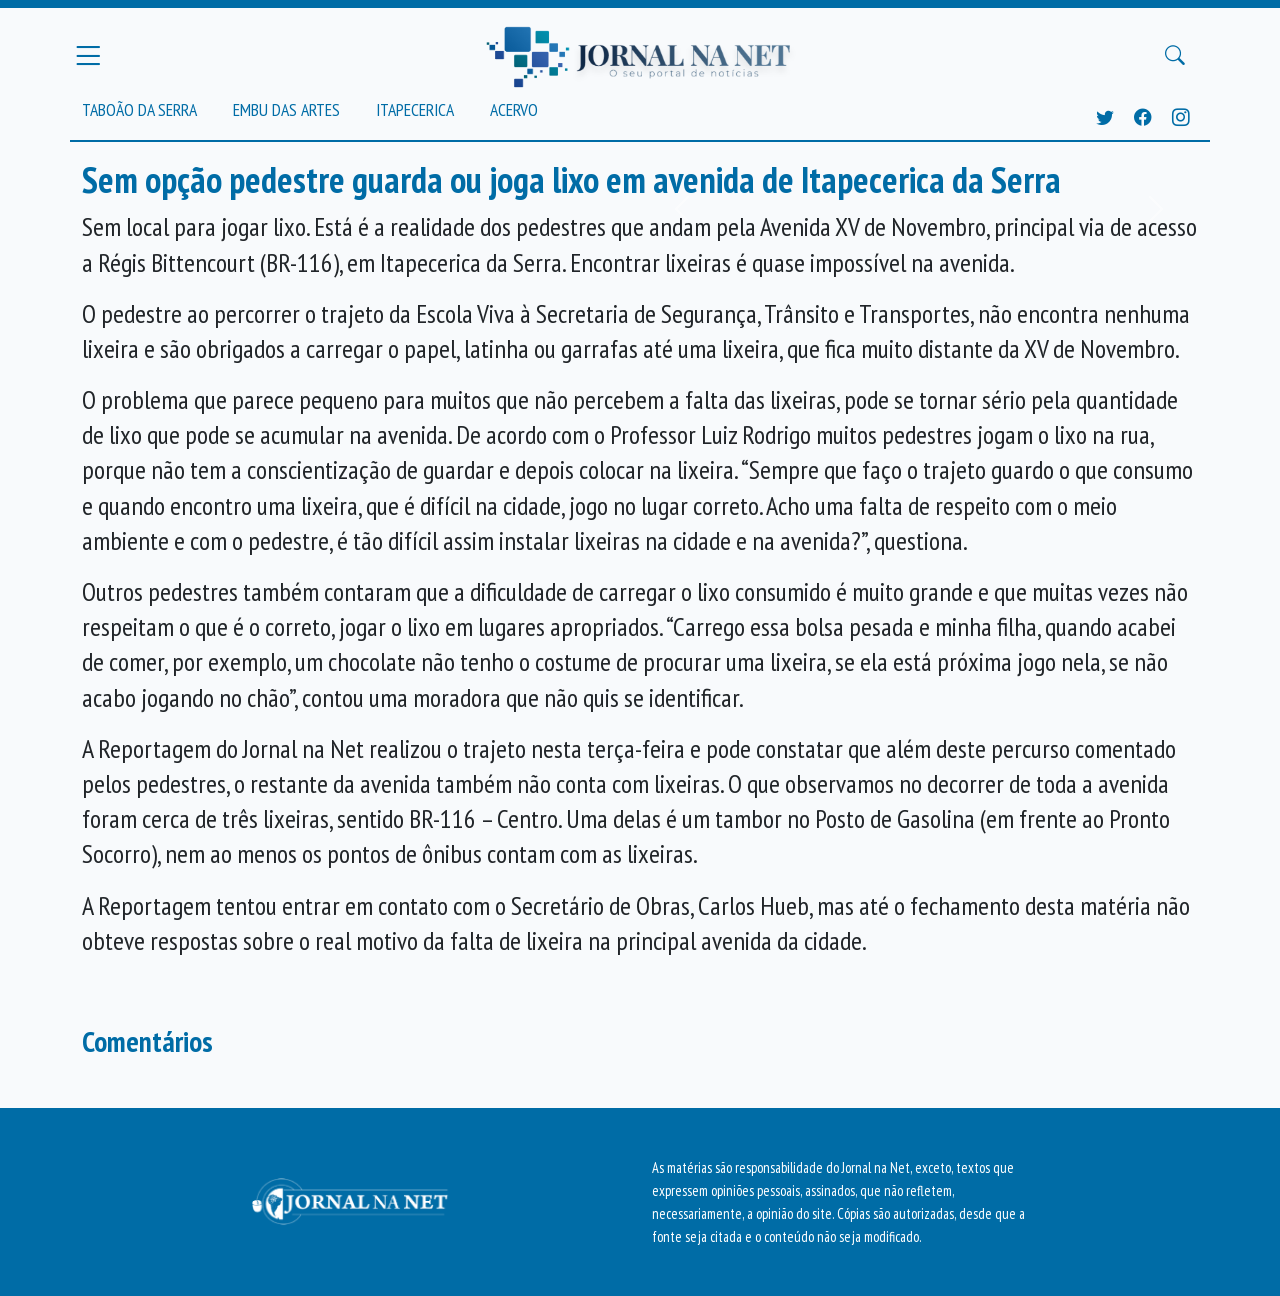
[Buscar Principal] (1175, 56)
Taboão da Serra (139, 109)
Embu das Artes (286, 109)
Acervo (514, 109)
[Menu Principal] (88, 55)
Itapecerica (415, 109)
